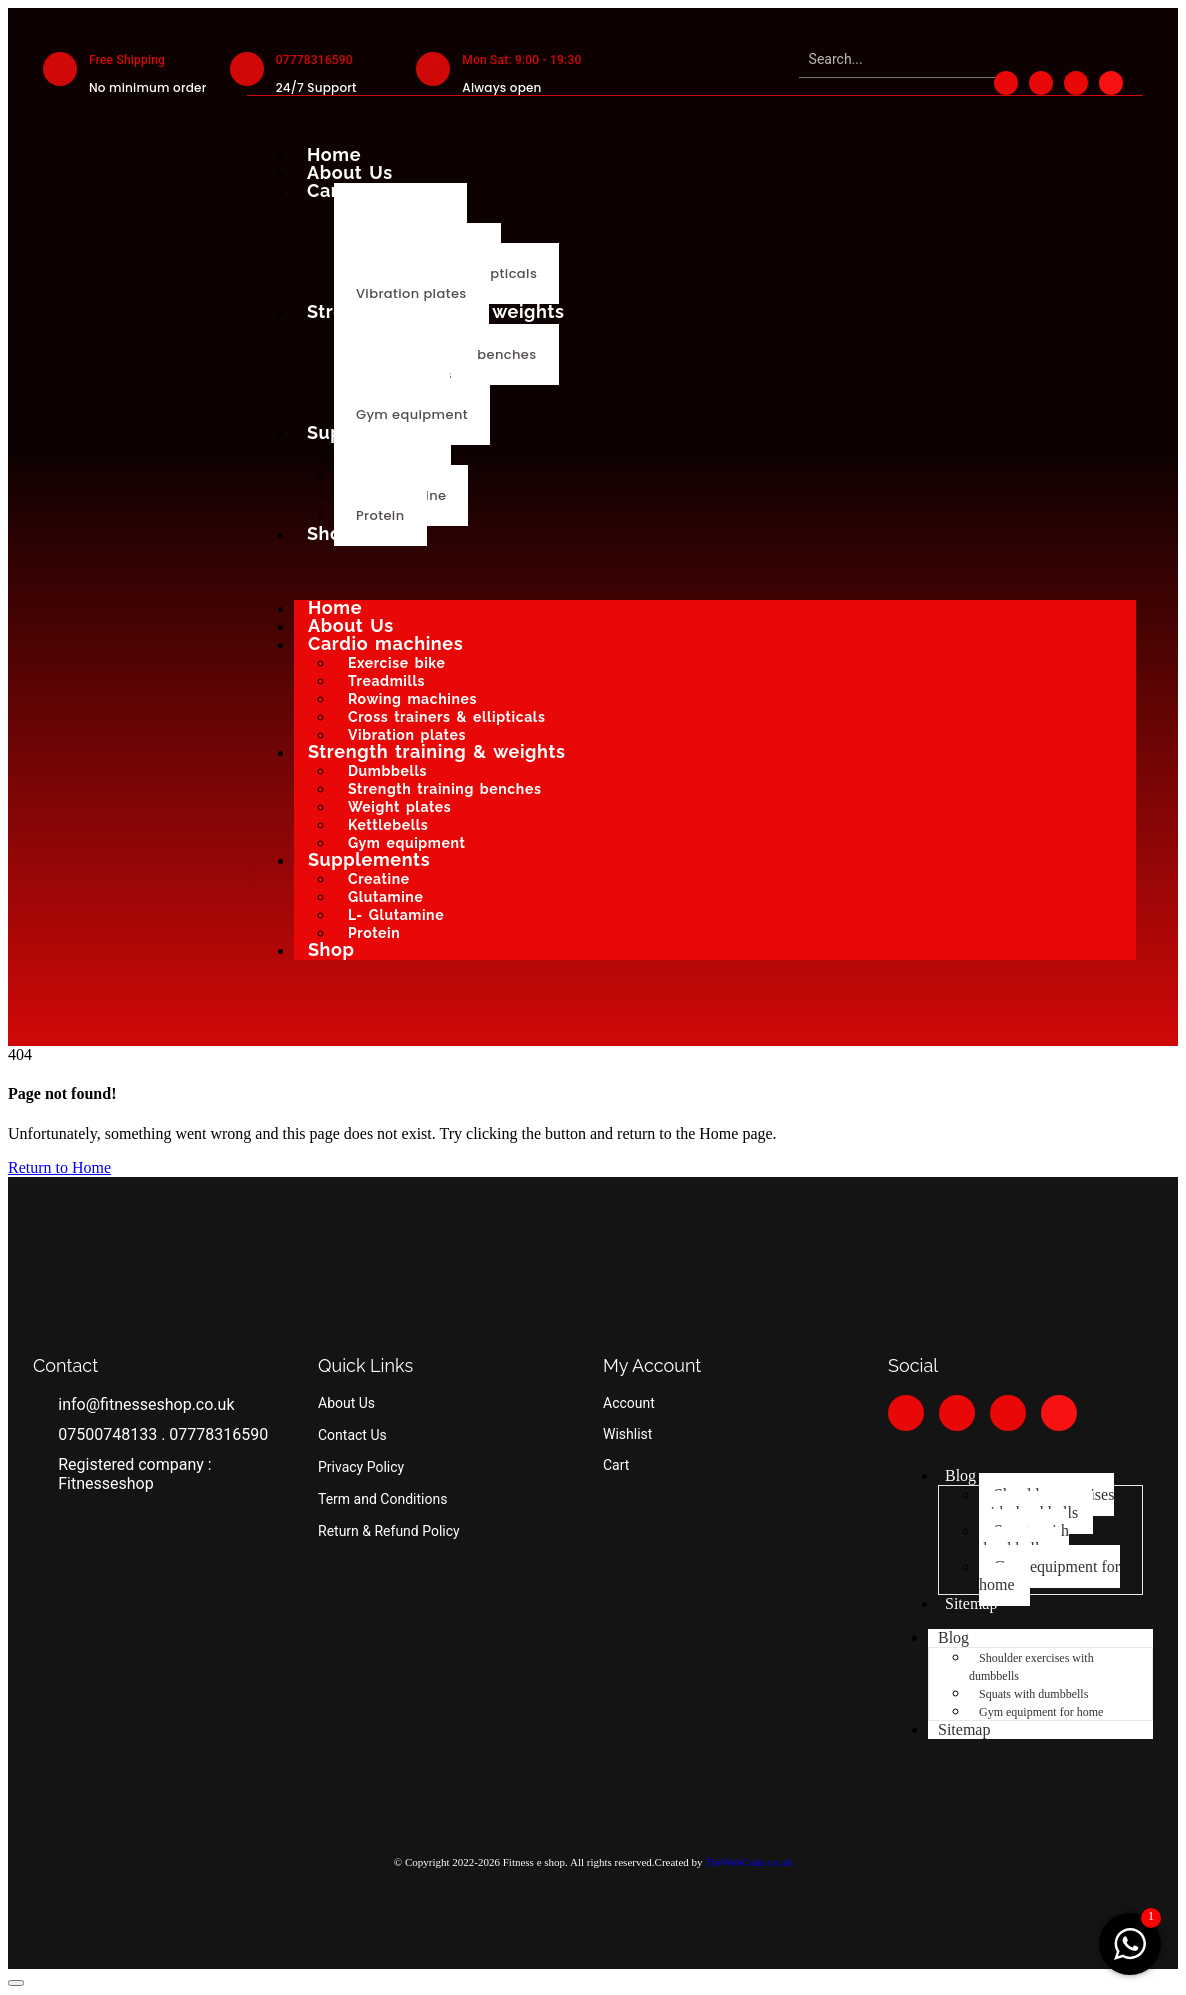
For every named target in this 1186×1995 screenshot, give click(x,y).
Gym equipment (412, 414)
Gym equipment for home (1049, 1575)
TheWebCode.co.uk (748, 1862)
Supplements (368, 432)
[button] (16, 1983)
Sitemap (971, 1603)
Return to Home (59, 1167)
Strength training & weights (436, 311)
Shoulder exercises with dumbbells (1046, 1503)
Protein (380, 515)
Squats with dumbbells (1024, 1539)
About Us (350, 172)
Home (334, 154)
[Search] (898, 59)
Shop (330, 533)
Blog (960, 1475)
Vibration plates (411, 293)
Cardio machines (384, 190)
